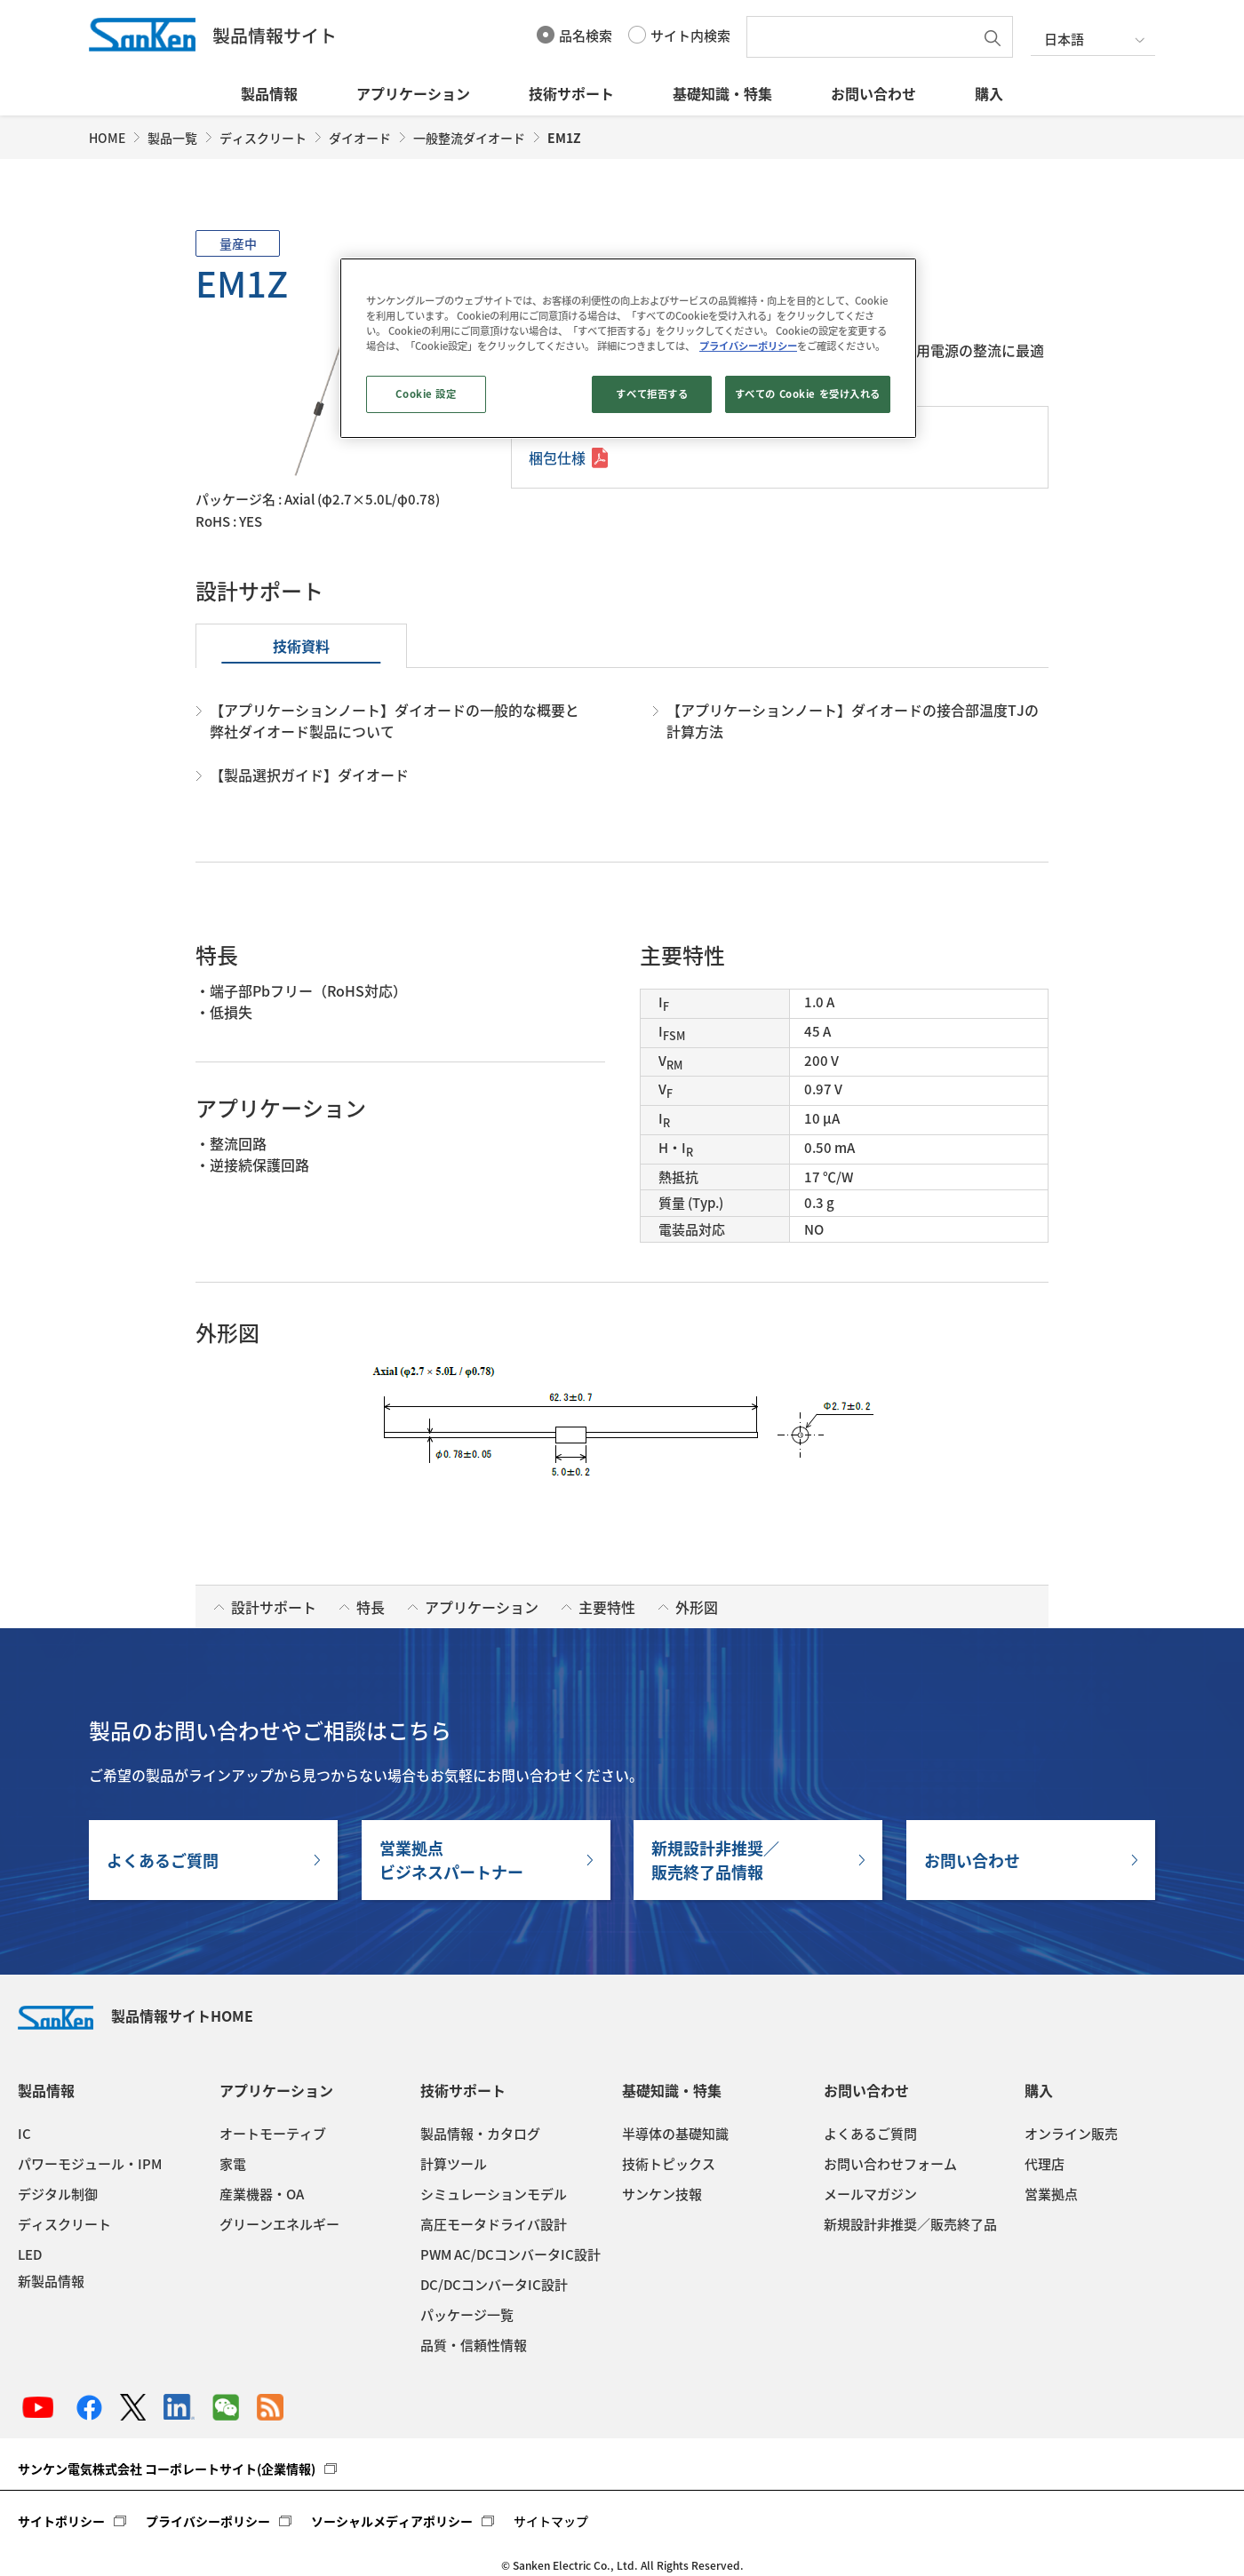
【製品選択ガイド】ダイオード (309, 774)
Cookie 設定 (425, 394)
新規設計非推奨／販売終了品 (910, 2224)
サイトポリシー (61, 2521)
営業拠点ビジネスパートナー (451, 1860)
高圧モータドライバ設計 (493, 2224)
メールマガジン (870, 2194)
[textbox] (864, 37)
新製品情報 (51, 2281)
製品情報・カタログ (480, 2133)
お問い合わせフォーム (890, 2164)
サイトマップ (551, 2521)
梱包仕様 (557, 457)
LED (30, 2254)
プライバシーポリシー (208, 2521)
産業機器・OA (261, 2194)
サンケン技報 (662, 2194)
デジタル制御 (58, 2194)
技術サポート (571, 93)
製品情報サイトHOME (135, 2015)
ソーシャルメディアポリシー (392, 2521)
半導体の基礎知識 (675, 2133)
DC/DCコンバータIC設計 (494, 2284)
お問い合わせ (873, 93)
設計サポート (273, 1607)
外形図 (696, 1607)
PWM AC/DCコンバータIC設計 (510, 2254)
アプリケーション (413, 93)
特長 (370, 1607)
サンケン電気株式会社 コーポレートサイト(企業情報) (166, 2468)
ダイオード (360, 138)
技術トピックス (668, 2164)
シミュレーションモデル (493, 2194)
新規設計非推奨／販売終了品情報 (715, 1860)
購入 (989, 93)
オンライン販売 (1071, 2133)
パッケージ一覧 (467, 2315)
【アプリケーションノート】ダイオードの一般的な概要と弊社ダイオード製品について (394, 720)
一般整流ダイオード (469, 138)
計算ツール (453, 2164)
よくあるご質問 (163, 1860)
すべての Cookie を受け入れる (808, 394)
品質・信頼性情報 (473, 2345)
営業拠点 (1051, 2194)
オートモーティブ (272, 2133)
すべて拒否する (652, 394)
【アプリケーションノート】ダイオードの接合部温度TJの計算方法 (852, 720)
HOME (107, 138)
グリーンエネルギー (279, 2224)
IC (24, 2133)
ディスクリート (263, 138)
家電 (232, 2164)
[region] (628, 348)
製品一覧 (172, 138)
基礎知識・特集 (722, 93)
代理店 (1045, 2164)
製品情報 (269, 93)
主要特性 (606, 1607)
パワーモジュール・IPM (90, 2164)
